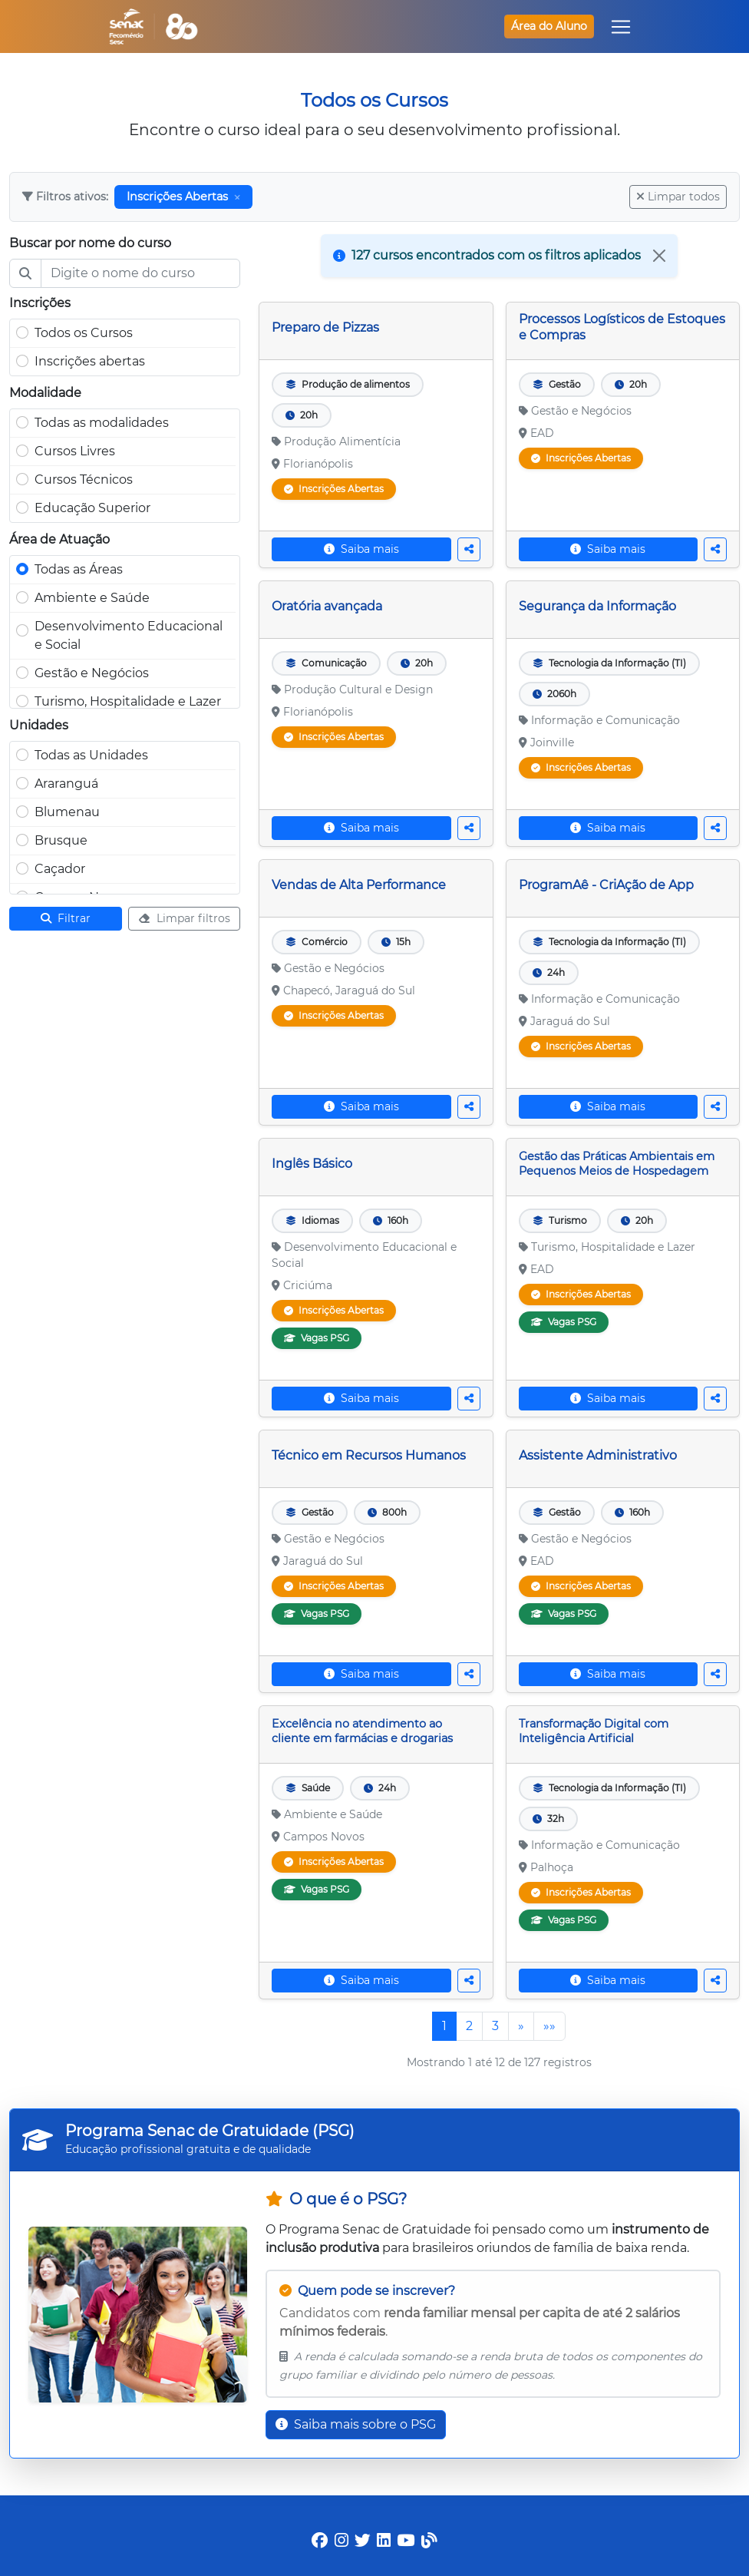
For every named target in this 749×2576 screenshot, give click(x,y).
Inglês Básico (312, 1163)
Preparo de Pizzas (325, 327)
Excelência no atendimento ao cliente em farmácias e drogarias (362, 1731)
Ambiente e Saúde (92, 597)
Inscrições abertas (90, 361)
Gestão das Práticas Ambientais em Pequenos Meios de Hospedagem (616, 1163)
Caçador (60, 868)
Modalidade (45, 392)
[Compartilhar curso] (468, 549)
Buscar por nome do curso (90, 243)
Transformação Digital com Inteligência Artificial (593, 1731)
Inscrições (40, 303)
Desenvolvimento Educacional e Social (129, 635)
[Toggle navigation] (621, 26)
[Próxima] (521, 2026)
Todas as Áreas (79, 569)
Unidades (38, 725)
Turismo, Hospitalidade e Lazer (128, 701)
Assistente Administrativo (598, 1455)
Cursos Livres (75, 451)
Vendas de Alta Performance (359, 885)
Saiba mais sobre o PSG (356, 2424)
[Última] (549, 2026)
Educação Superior (92, 508)
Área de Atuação (59, 539)
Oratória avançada (327, 606)
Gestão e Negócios (92, 673)
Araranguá (66, 783)
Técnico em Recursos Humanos (369, 1455)
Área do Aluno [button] (549, 26)
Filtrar (66, 918)
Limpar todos (678, 196)
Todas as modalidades (102, 422)
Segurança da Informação (597, 606)
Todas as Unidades (91, 755)
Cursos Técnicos (84, 479)
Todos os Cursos (84, 333)
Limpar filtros (184, 918)
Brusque (61, 840)
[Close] (659, 255)
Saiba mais (361, 549)
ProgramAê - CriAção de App (606, 885)
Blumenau (67, 812)
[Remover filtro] (237, 197)
